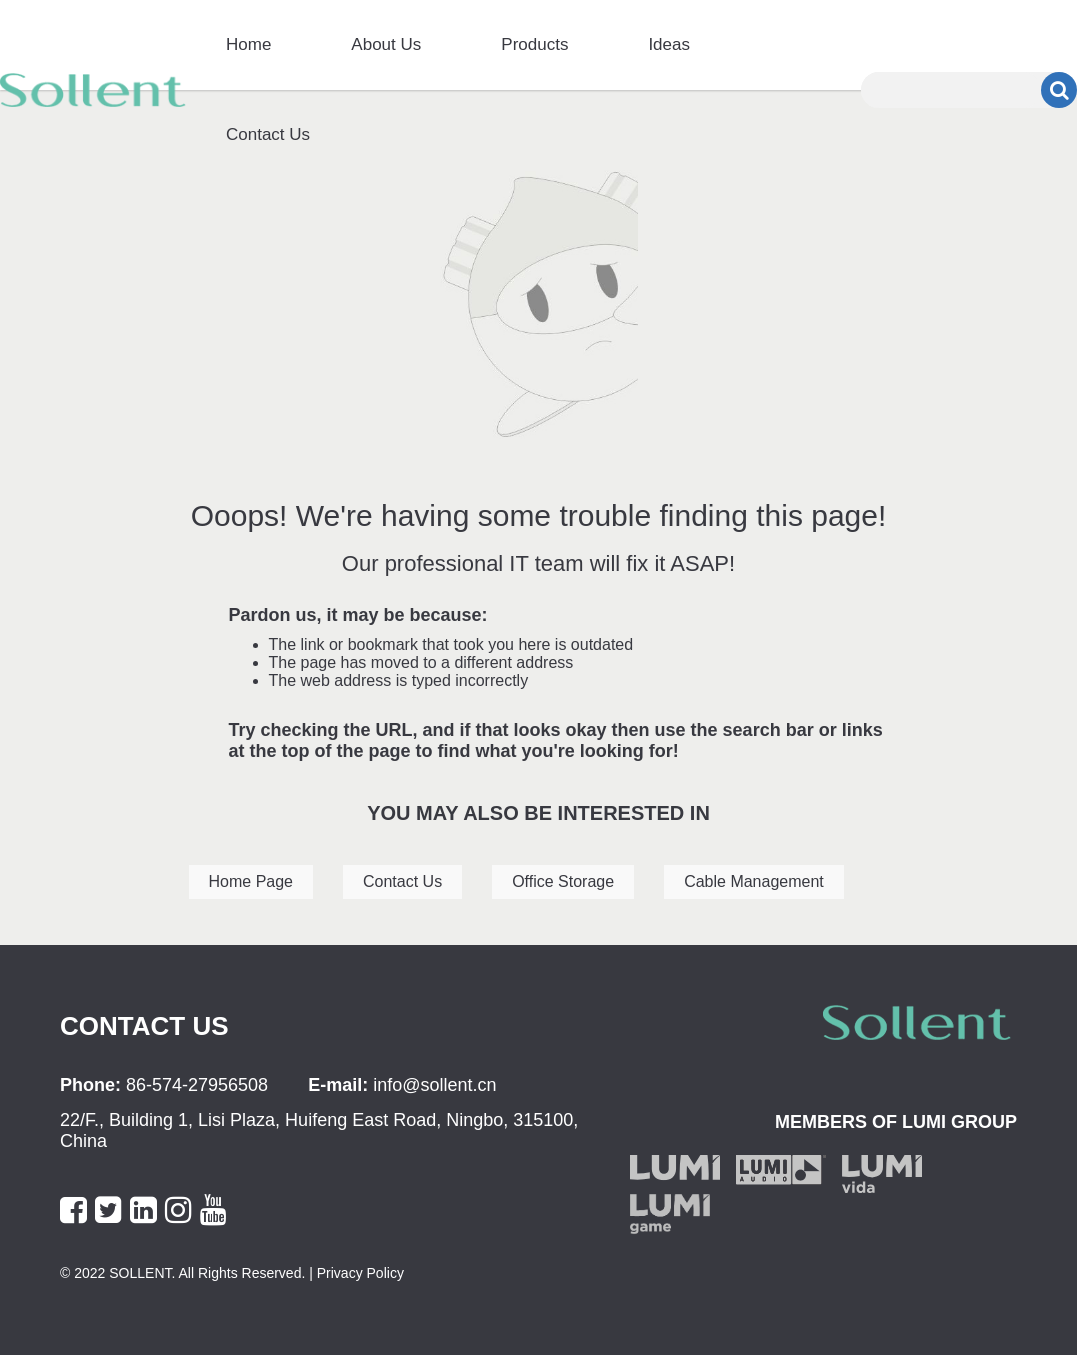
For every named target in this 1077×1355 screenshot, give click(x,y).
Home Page (251, 881)
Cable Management (754, 881)
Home (248, 44)
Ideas (669, 44)
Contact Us (268, 134)
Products (534, 44)
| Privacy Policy (354, 1273)
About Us (386, 44)
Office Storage (563, 881)
